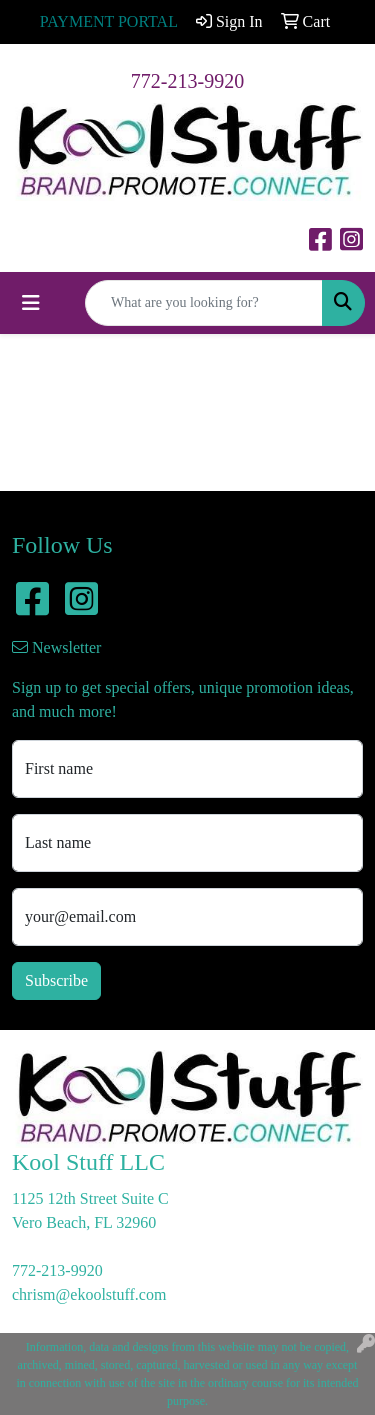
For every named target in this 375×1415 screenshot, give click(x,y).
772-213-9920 (187, 81)
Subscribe (56, 980)
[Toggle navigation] (31, 303)
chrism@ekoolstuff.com (89, 1294)
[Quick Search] (204, 303)
